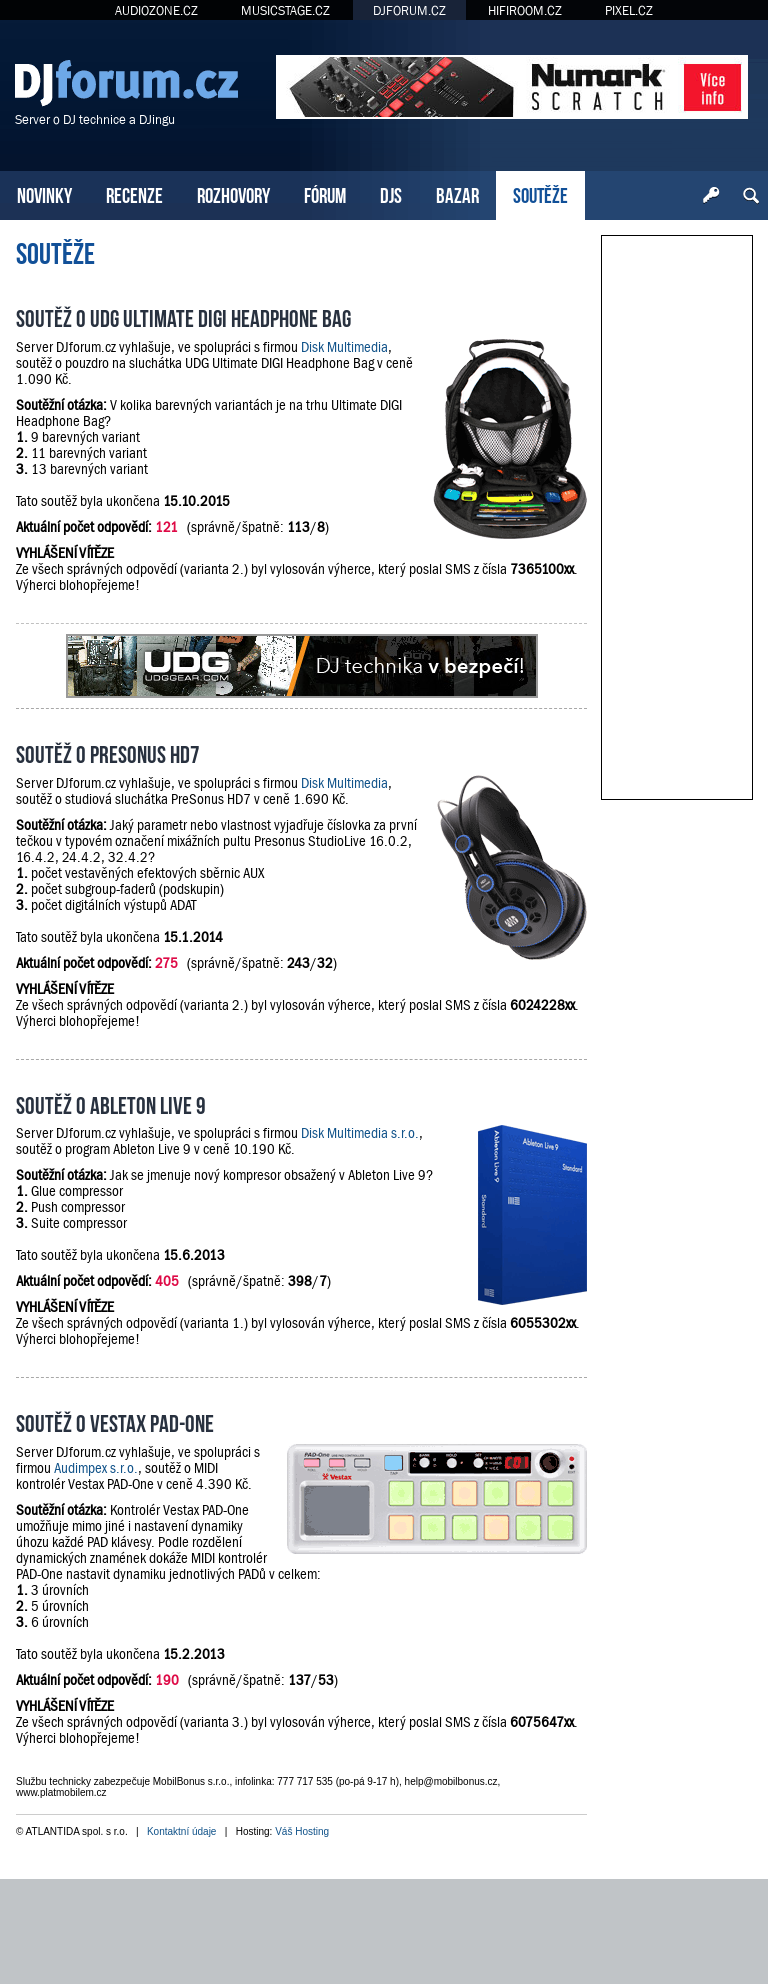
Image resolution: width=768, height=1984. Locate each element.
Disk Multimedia (344, 347)
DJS (391, 193)
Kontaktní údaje (182, 1831)
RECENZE (134, 193)
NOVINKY (44, 193)
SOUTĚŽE (540, 193)
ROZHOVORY (233, 193)
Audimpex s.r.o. (96, 1468)
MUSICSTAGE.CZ (285, 10)
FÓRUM (325, 193)
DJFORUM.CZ (409, 10)
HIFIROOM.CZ (525, 10)
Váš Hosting (302, 1831)
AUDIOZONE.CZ (156, 10)
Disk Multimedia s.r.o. (360, 1133)
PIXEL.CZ (629, 10)
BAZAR (457, 193)
